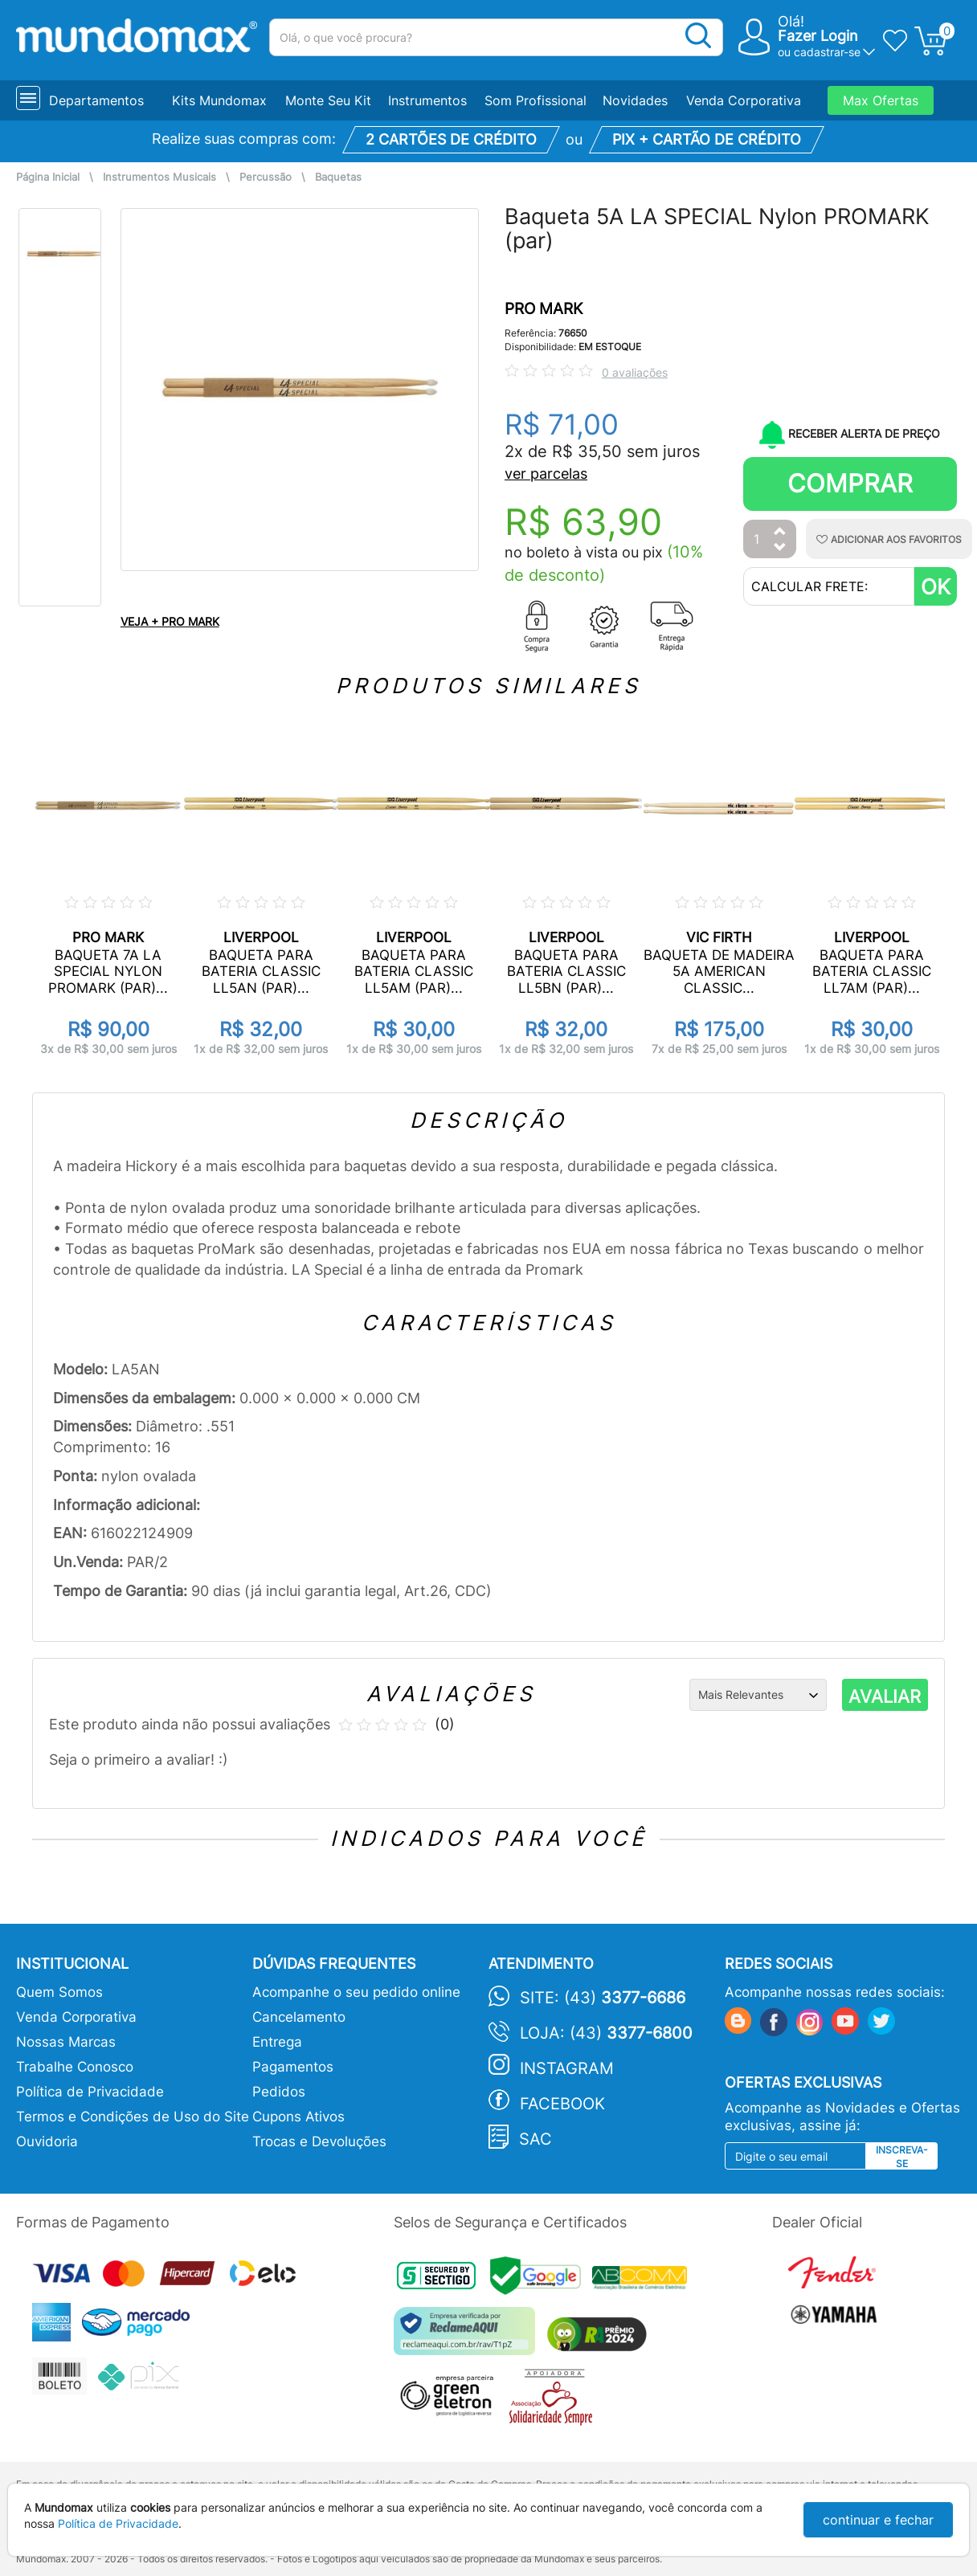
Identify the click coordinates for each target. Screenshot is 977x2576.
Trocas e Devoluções (319, 2141)
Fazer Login (818, 35)
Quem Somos (59, 1992)
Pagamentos (292, 2067)
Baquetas (338, 177)
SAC (535, 2139)
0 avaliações (635, 372)
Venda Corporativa (743, 100)
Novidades (635, 100)
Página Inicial (48, 177)
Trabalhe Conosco (74, 2067)
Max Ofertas (880, 100)
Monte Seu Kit (328, 100)
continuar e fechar (878, 2520)
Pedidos (278, 2092)
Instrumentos (427, 100)
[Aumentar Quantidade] (780, 532)
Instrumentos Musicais (159, 177)
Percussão (265, 177)
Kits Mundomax (219, 100)
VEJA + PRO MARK (170, 621)
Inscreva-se (902, 2157)
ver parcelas (546, 473)
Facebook (562, 2103)
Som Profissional (535, 100)
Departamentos (96, 100)
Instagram (567, 2068)
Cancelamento (298, 2017)
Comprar (850, 483)
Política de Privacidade (90, 2092)
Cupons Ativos (298, 2117)
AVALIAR (884, 1696)
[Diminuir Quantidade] (780, 548)
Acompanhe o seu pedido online (356, 1992)
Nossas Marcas (66, 2042)
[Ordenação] (758, 1695)
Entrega (277, 2042)
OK (935, 586)
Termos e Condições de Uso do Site (132, 2117)
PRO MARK (544, 309)
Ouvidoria (47, 2141)
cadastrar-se (827, 52)
